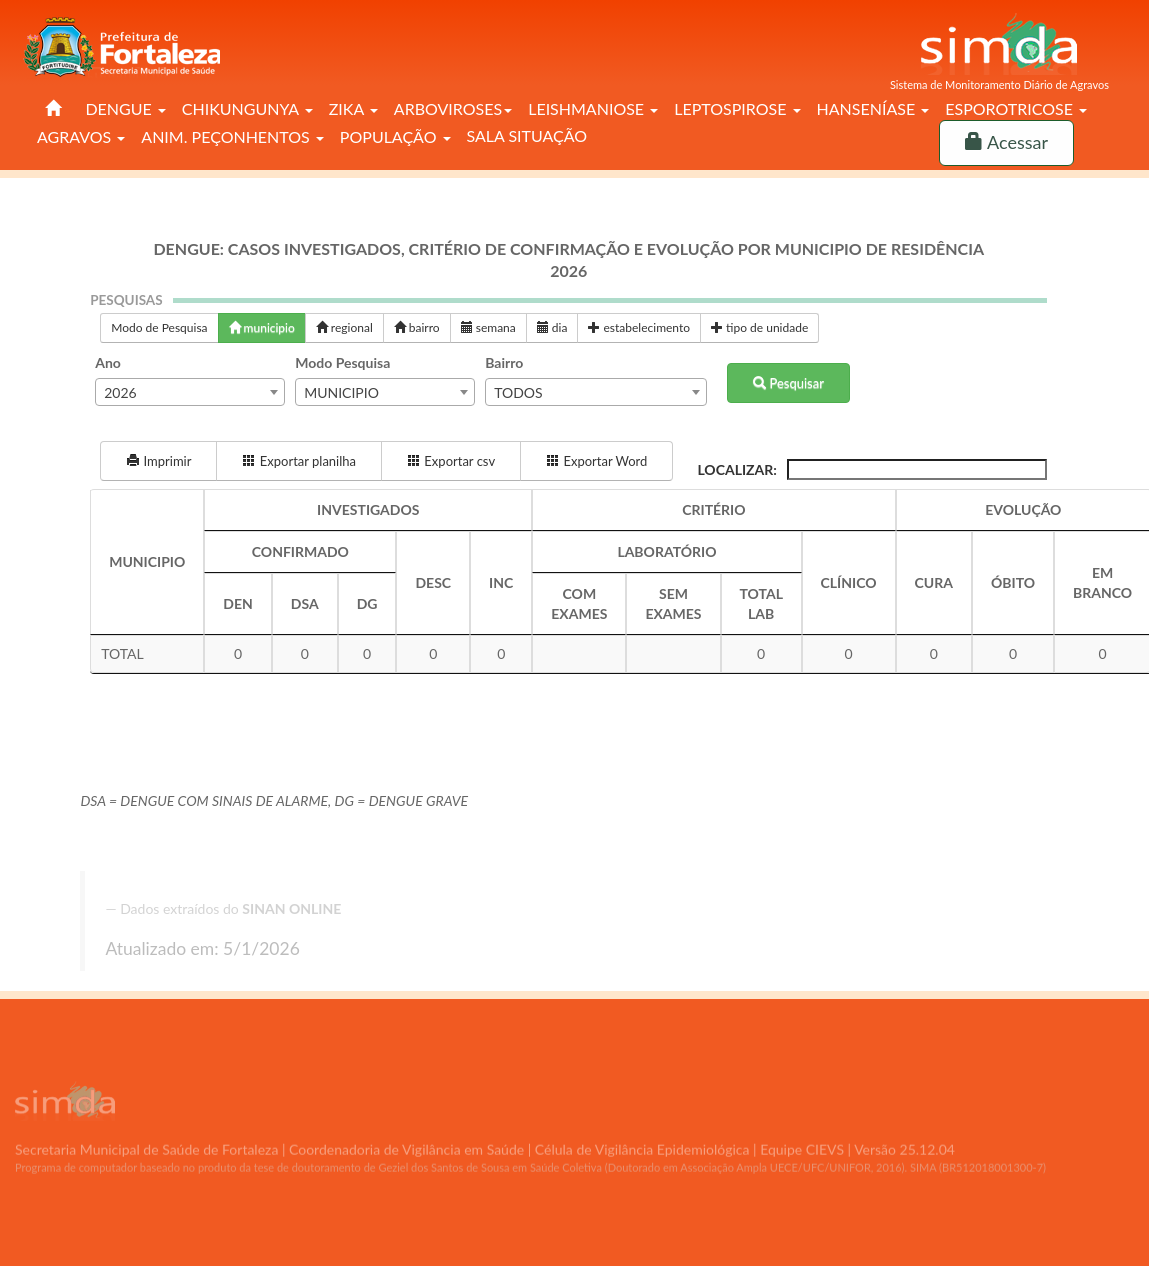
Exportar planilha (299, 461)
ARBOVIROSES (453, 108)
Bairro (504, 362)
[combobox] (190, 392)
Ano (108, 362)
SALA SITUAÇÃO (527, 135)
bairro (417, 327)
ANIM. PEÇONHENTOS (232, 136)
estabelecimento (639, 327)
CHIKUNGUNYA (247, 108)
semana (488, 327)
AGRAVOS (81, 136)
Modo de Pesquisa (159, 327)
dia (552, 327)
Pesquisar (788, 383)
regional (344, 327)
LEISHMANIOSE (593, 108)
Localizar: (872, 469)
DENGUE (125, 108)
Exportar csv (451, 461)
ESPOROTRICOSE (1016, 108)
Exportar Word (596, 461)
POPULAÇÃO (395, 136)
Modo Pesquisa (342, 362)
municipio (262, 327)
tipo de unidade (759, 327)
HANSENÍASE (873, 108)
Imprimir (158, 461)
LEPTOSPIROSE (737, 108)
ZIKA (353, 108)
